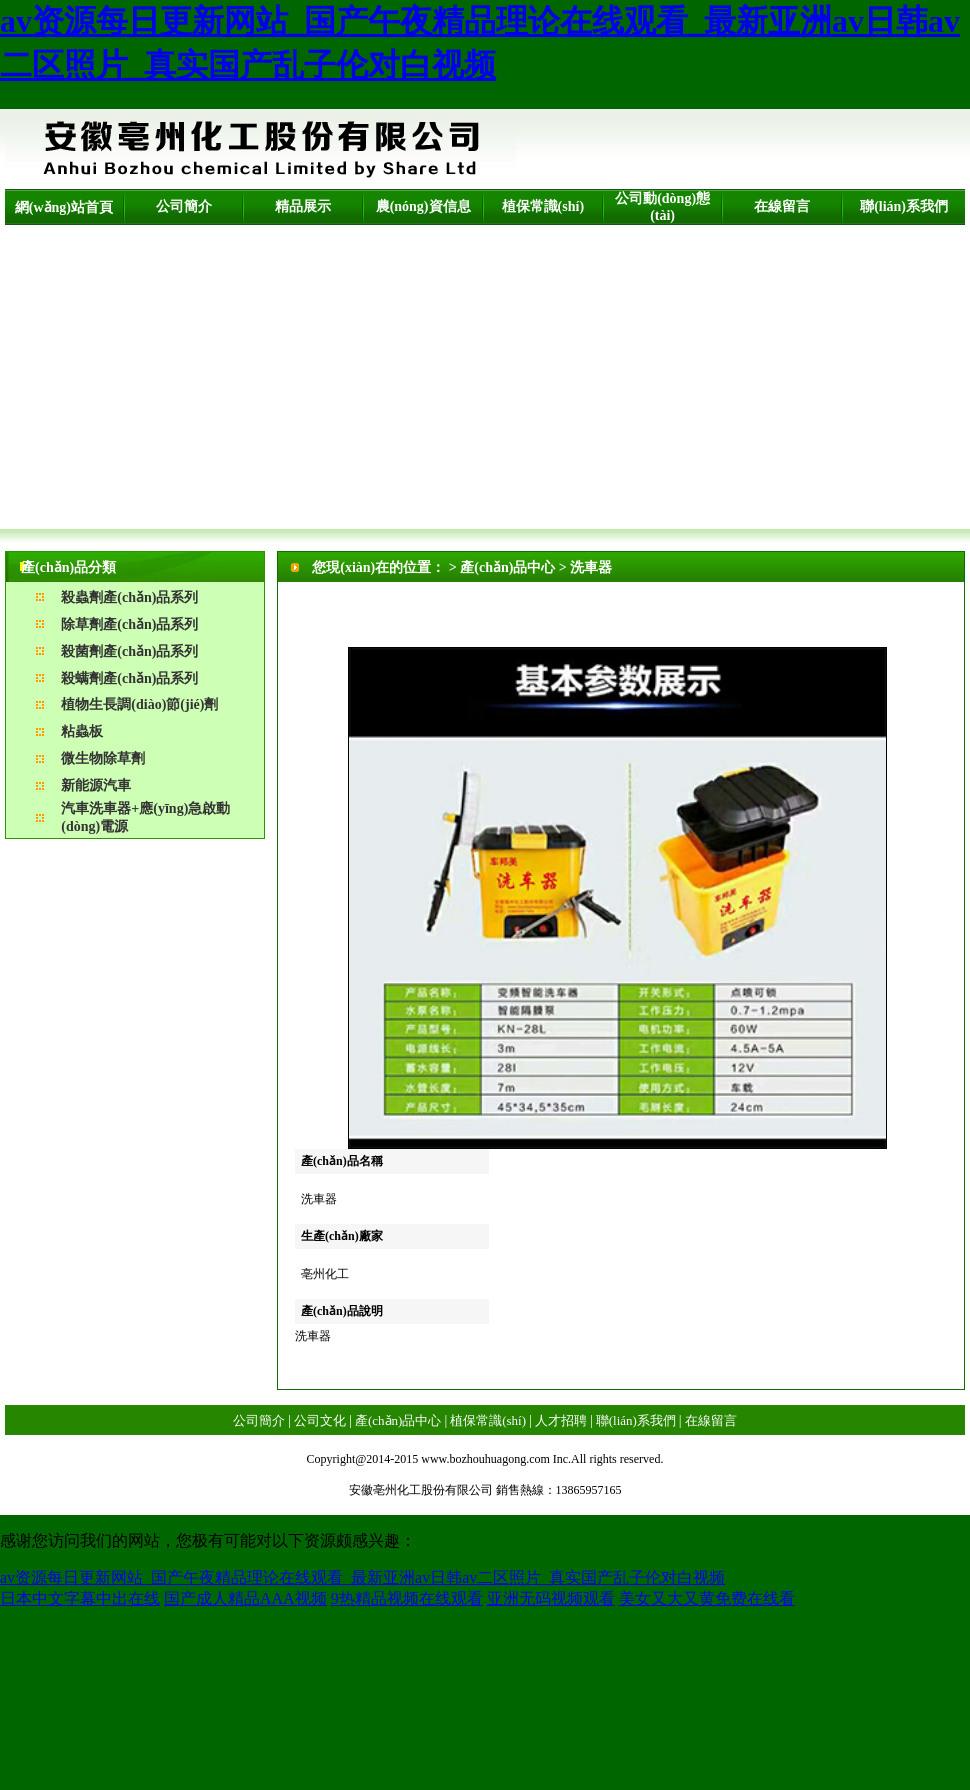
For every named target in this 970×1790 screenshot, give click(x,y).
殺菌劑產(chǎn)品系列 (129, 651)
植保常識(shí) (543, 206)
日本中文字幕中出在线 (80, 1598)
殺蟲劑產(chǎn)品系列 (129, 597)
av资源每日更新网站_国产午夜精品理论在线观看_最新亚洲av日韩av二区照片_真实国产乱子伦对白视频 (362, 1577)
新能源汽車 (96, 785)
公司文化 (320, 1420)
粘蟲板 (82, 731)
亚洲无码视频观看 (551, 1598)
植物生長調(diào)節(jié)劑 (139, 704)
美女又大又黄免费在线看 (707, 1598)
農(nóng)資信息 (423, 206)
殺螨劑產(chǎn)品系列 (129, 678)
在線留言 (782, 206)
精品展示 (303, 206)
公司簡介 (184, 206)
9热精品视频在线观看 (407, 1598)
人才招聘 (561, 1420)
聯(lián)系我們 (904, 206)
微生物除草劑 (103, 758)
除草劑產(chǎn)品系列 (129, 624)
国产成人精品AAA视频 (245, 1598)
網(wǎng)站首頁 (64, 207)
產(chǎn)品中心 (398, 1420)
